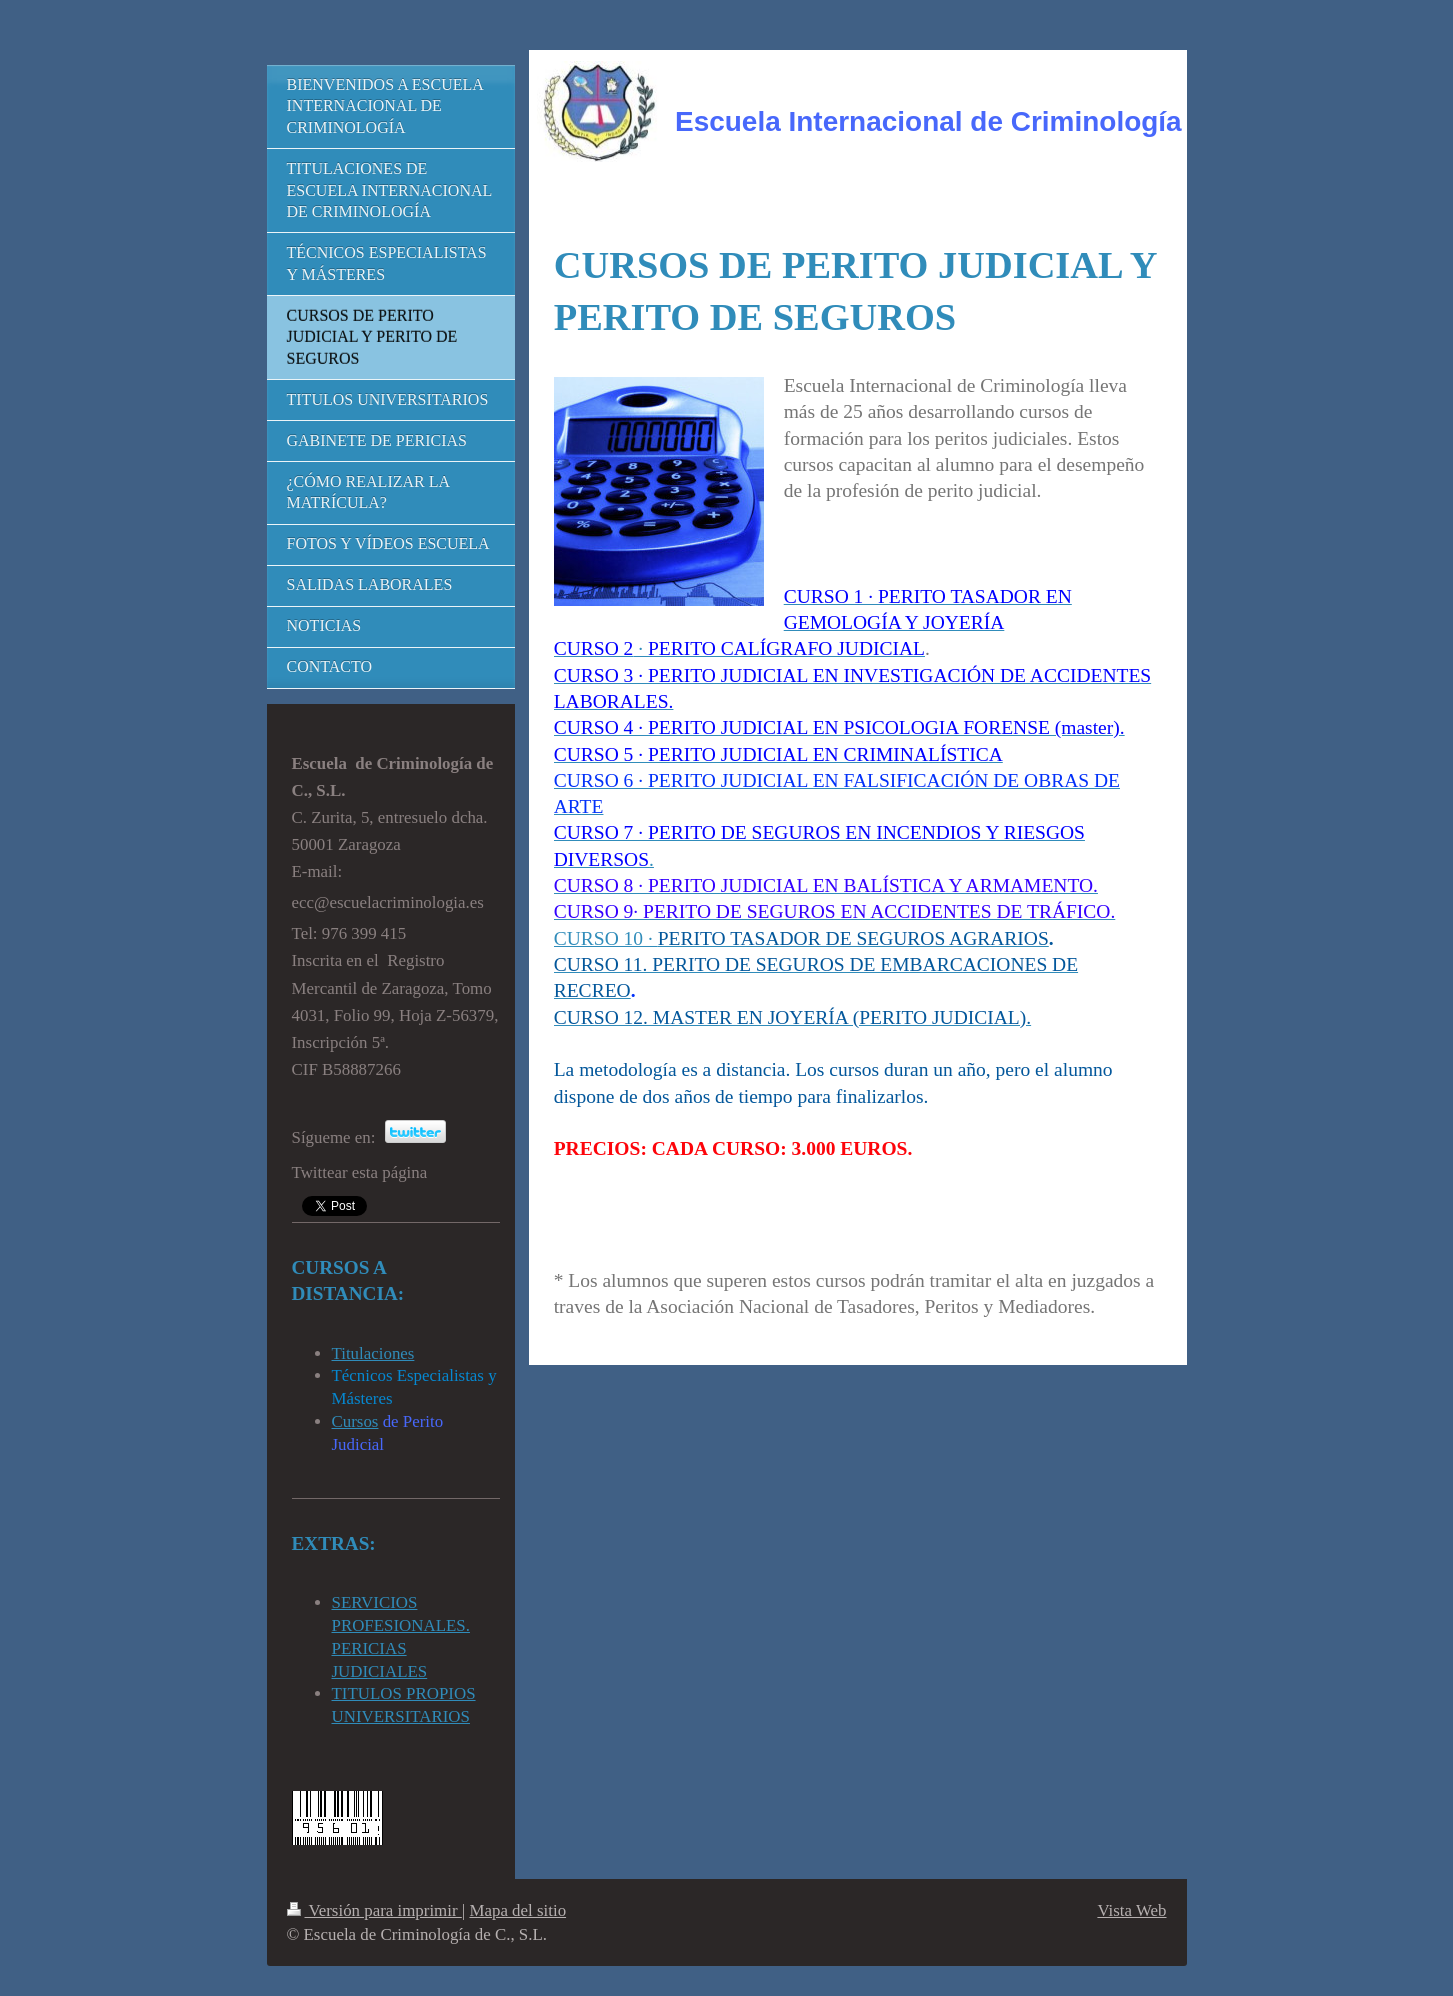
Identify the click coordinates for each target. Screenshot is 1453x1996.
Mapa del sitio (517, 1910)
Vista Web (1131, 1910)
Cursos (355, 1421)
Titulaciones (373, 1353)
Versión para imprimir (374, 1910)
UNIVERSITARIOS (401, 1716)
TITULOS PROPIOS (404, 1693)
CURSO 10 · (606, 938)
